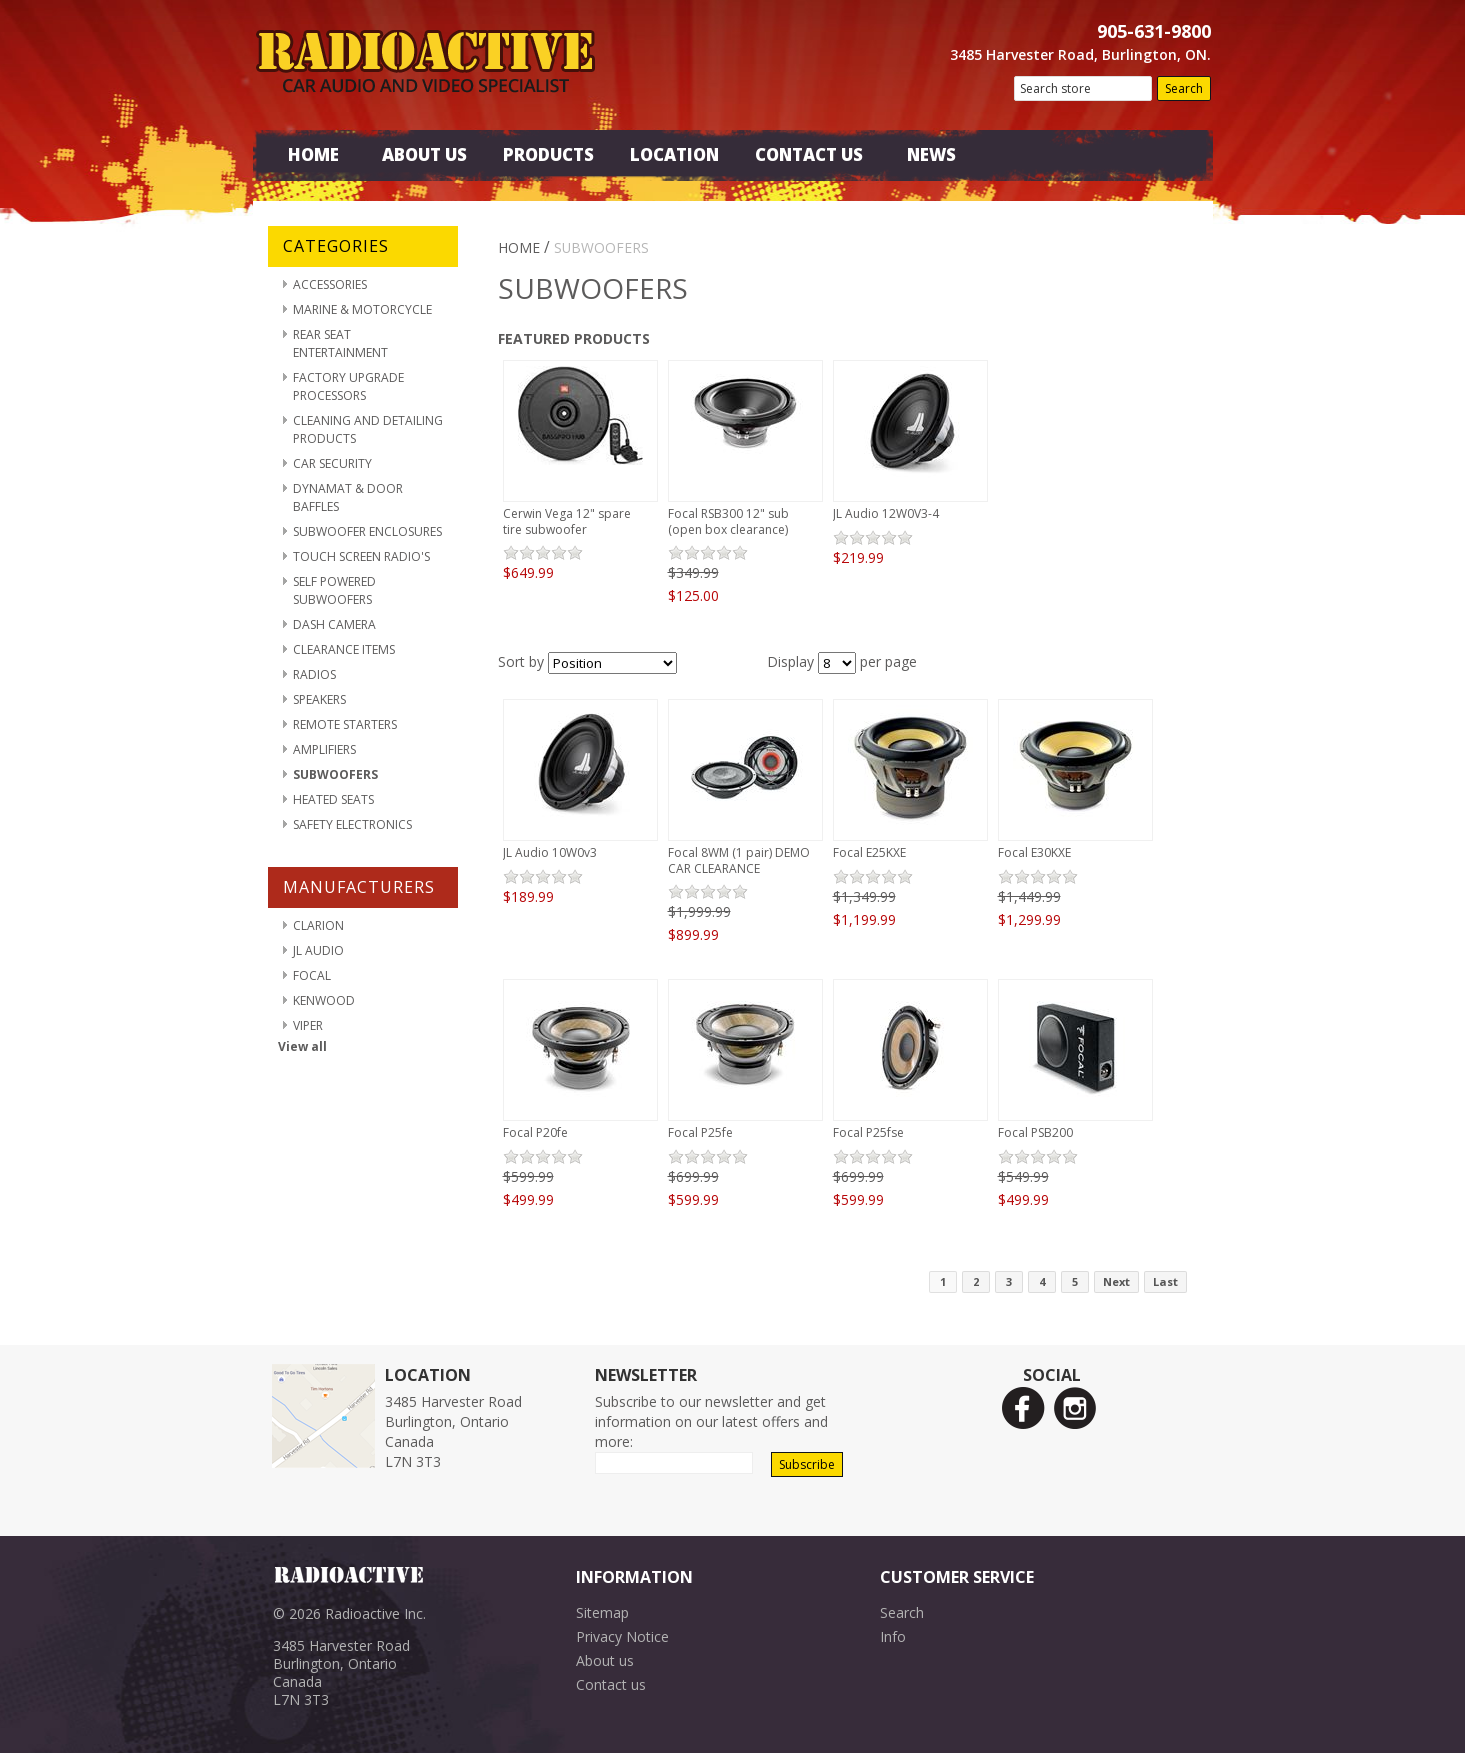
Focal (312, 975)
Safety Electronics (352, 824)
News (931, 154)
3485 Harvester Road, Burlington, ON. (1080, 54)
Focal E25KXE (869, 852)
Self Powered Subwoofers (334, 590)
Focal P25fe (700, 1132)
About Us (424, 154)
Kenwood (324, 1000)
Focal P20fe (535, 1132)
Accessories (330, 284)
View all (302, 1046)
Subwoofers (335, 774)
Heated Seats (333, 799)
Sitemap (602, 1612)
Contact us (611, 1684)
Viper (308, 1025)
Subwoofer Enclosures (367, 531)
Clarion (318, 925)
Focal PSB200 (1035, 1132)
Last (1165, 1281)
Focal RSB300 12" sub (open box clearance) (728, 521)
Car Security (332, 463)
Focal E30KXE (1034, 852)
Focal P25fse (868, 1132)
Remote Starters (345, 724)
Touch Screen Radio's (361, 556)
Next (1116, 1281)
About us (605, 1660)
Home (313, 154)
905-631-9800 (1154, 31)
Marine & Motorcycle (362, 309)
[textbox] (1083, 88)
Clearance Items (344, 649)
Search (902, 1612)
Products (548, 154)
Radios (314, 674)
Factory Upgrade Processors (348, 386)
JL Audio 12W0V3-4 (886, 513)
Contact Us (809, 154)
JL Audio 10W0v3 (550, 852)
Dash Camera (334, 624)
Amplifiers (324, 749)
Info (893, 1636)
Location (674, 154)
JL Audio (318, 950)
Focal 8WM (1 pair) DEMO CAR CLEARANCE (739, 860)
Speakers (319, 699)
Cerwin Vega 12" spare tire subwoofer (567, 521)
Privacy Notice (622, 1636)
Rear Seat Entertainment (340, 343)
